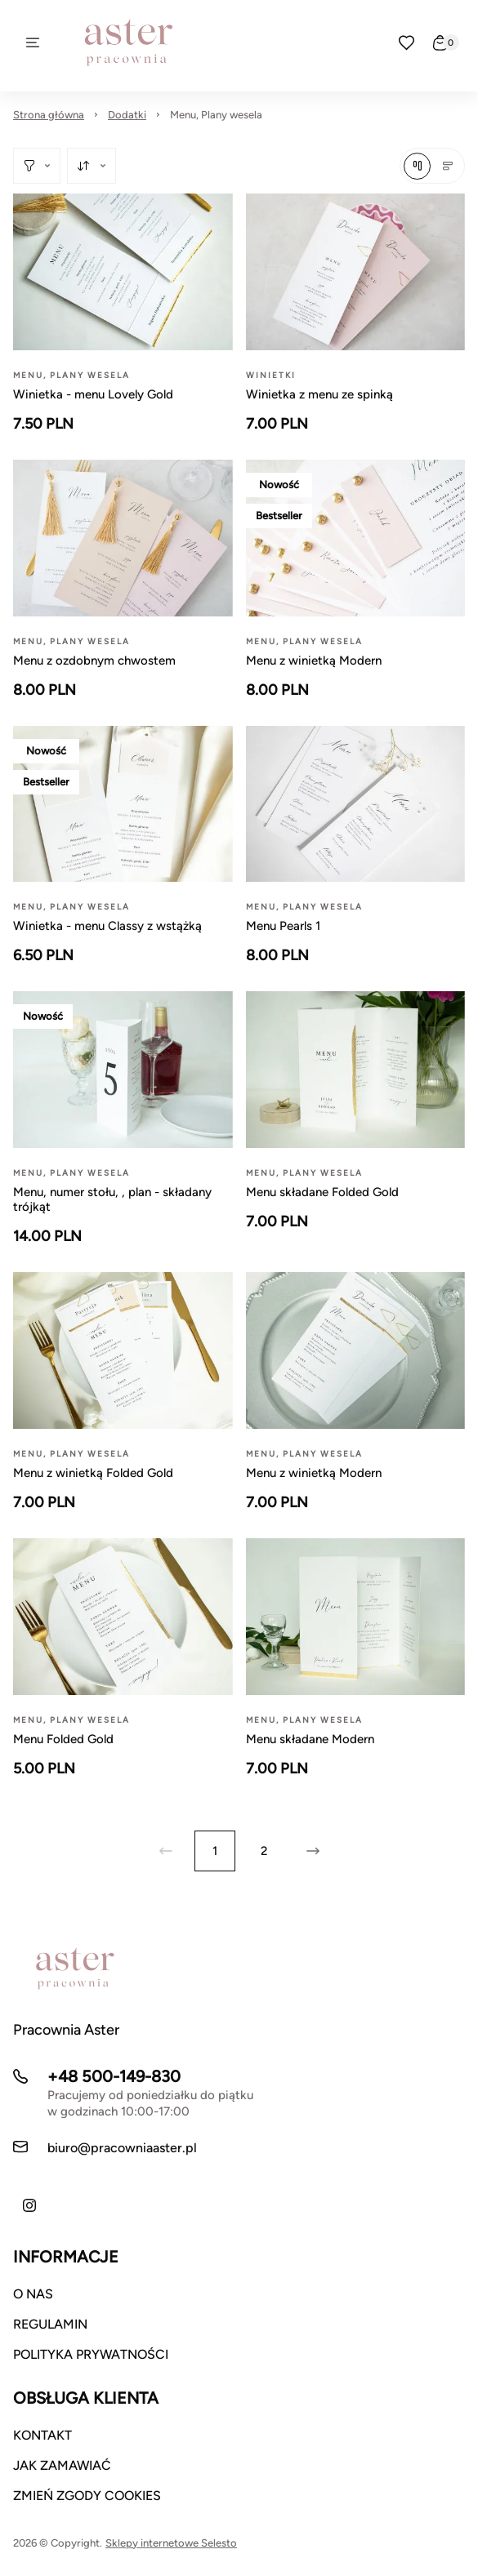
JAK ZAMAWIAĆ (62, 2465)
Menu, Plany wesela (216, 115)
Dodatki (127, 115)
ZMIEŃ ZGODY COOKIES (87, 2495)
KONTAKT (42, 2435)
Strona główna (48, 115)
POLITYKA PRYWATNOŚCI (90, 2354)
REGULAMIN (50, 2324)
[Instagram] (29, 2205)
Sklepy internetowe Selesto (171, 2543)
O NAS (33, 2294)
